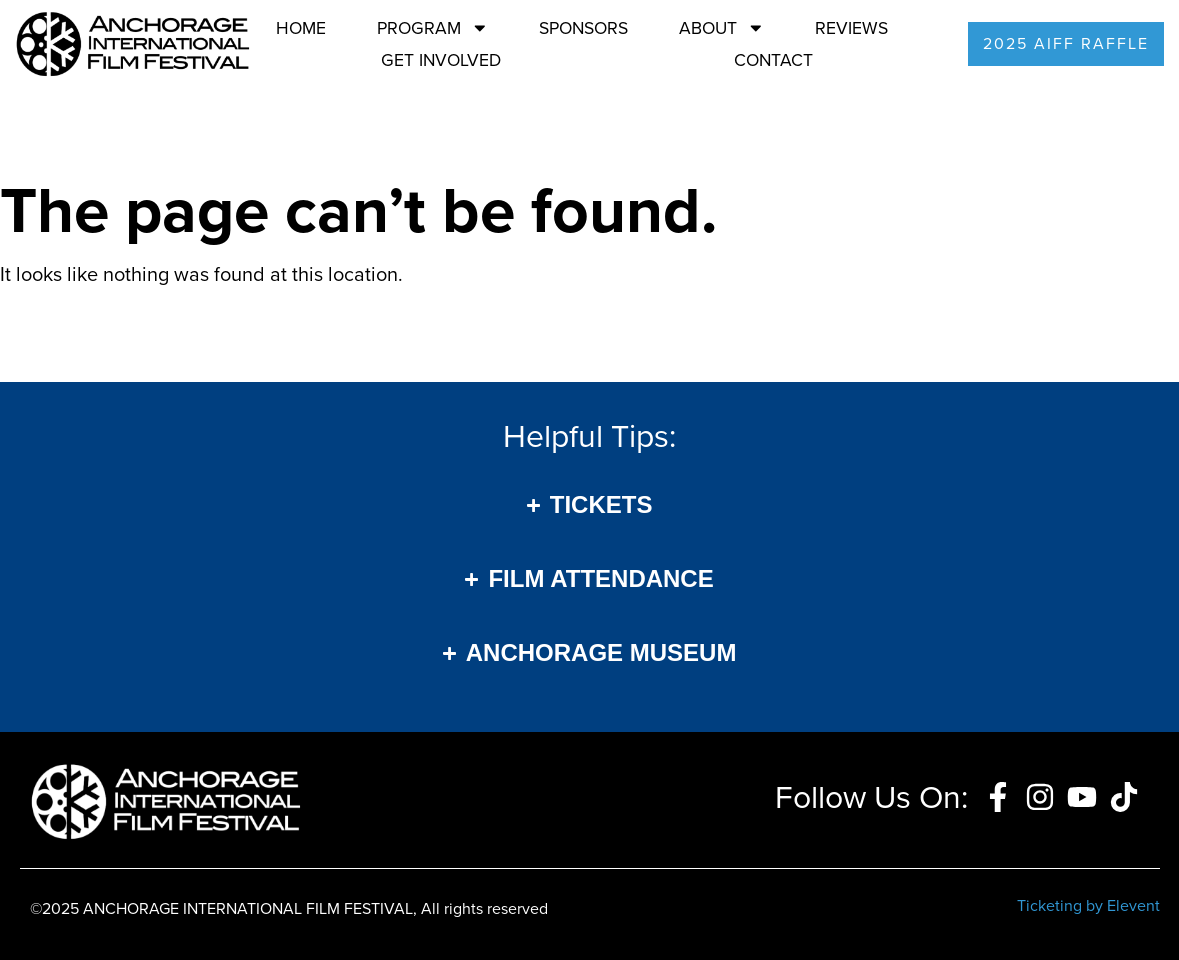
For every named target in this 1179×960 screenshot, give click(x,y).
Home (301, 28)
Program (433, 28)
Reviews (851, 28)
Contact (773, 60)
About (722, 28)
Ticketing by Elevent (1088, 905)
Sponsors (583, 28)
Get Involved (441, 60)
